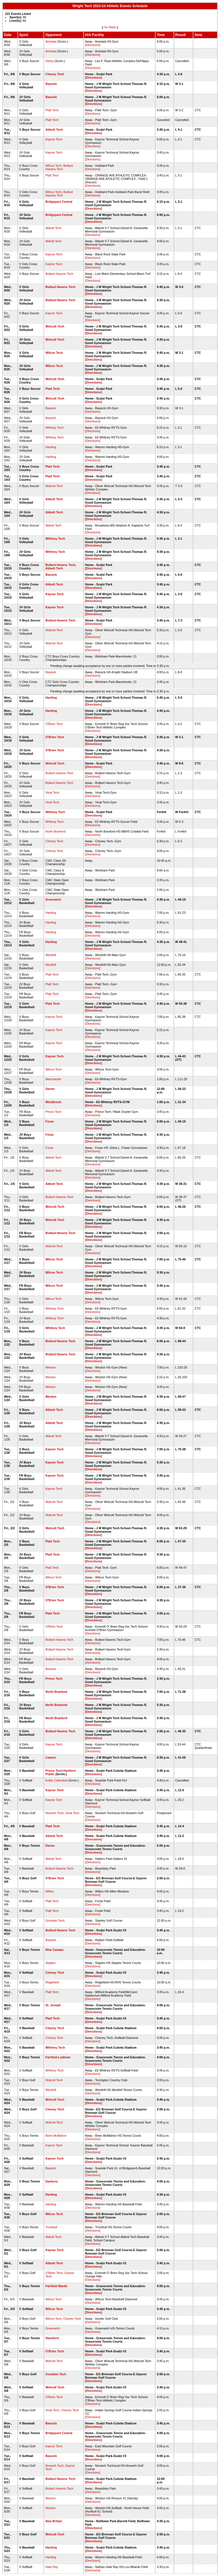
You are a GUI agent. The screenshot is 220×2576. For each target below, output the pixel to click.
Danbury (51, 2181)
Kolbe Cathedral (56, 1780)
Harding (50, 447)
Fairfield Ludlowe (57, 2057)
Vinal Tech (52, 792)
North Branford (55, 831)
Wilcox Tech (53, 165)
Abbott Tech (54, 129)
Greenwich (53, 899)
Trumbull (51, 2227)
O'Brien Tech (53, 724)
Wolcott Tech (54, 326)
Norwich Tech (54, 1813)
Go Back (110, 27)
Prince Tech (53, 1111)
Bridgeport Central (58, 201)
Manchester (53, 1079)
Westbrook (53, 1102)
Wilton (49, 1891)
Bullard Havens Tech (59, 167)
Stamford (52, 2338)
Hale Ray (51, 2567)
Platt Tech (52, 110)
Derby (49, 61)
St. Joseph (53, 2005)
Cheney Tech (54, 74)
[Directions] (92, 45)
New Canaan (54, 1949)
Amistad (50, 41)
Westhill (50, 955)
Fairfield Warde (56, 2286)
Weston (50, 1367)
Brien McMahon (56, 2135)
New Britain (53, 2521)
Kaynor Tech (53, 139)
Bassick (51, 84)
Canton (50, 1757)
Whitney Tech (54, 427)
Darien (50, 1089)
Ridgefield (52, 1982)
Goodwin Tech (54, 1920)
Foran (49, 1121)
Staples (50, 1963)
